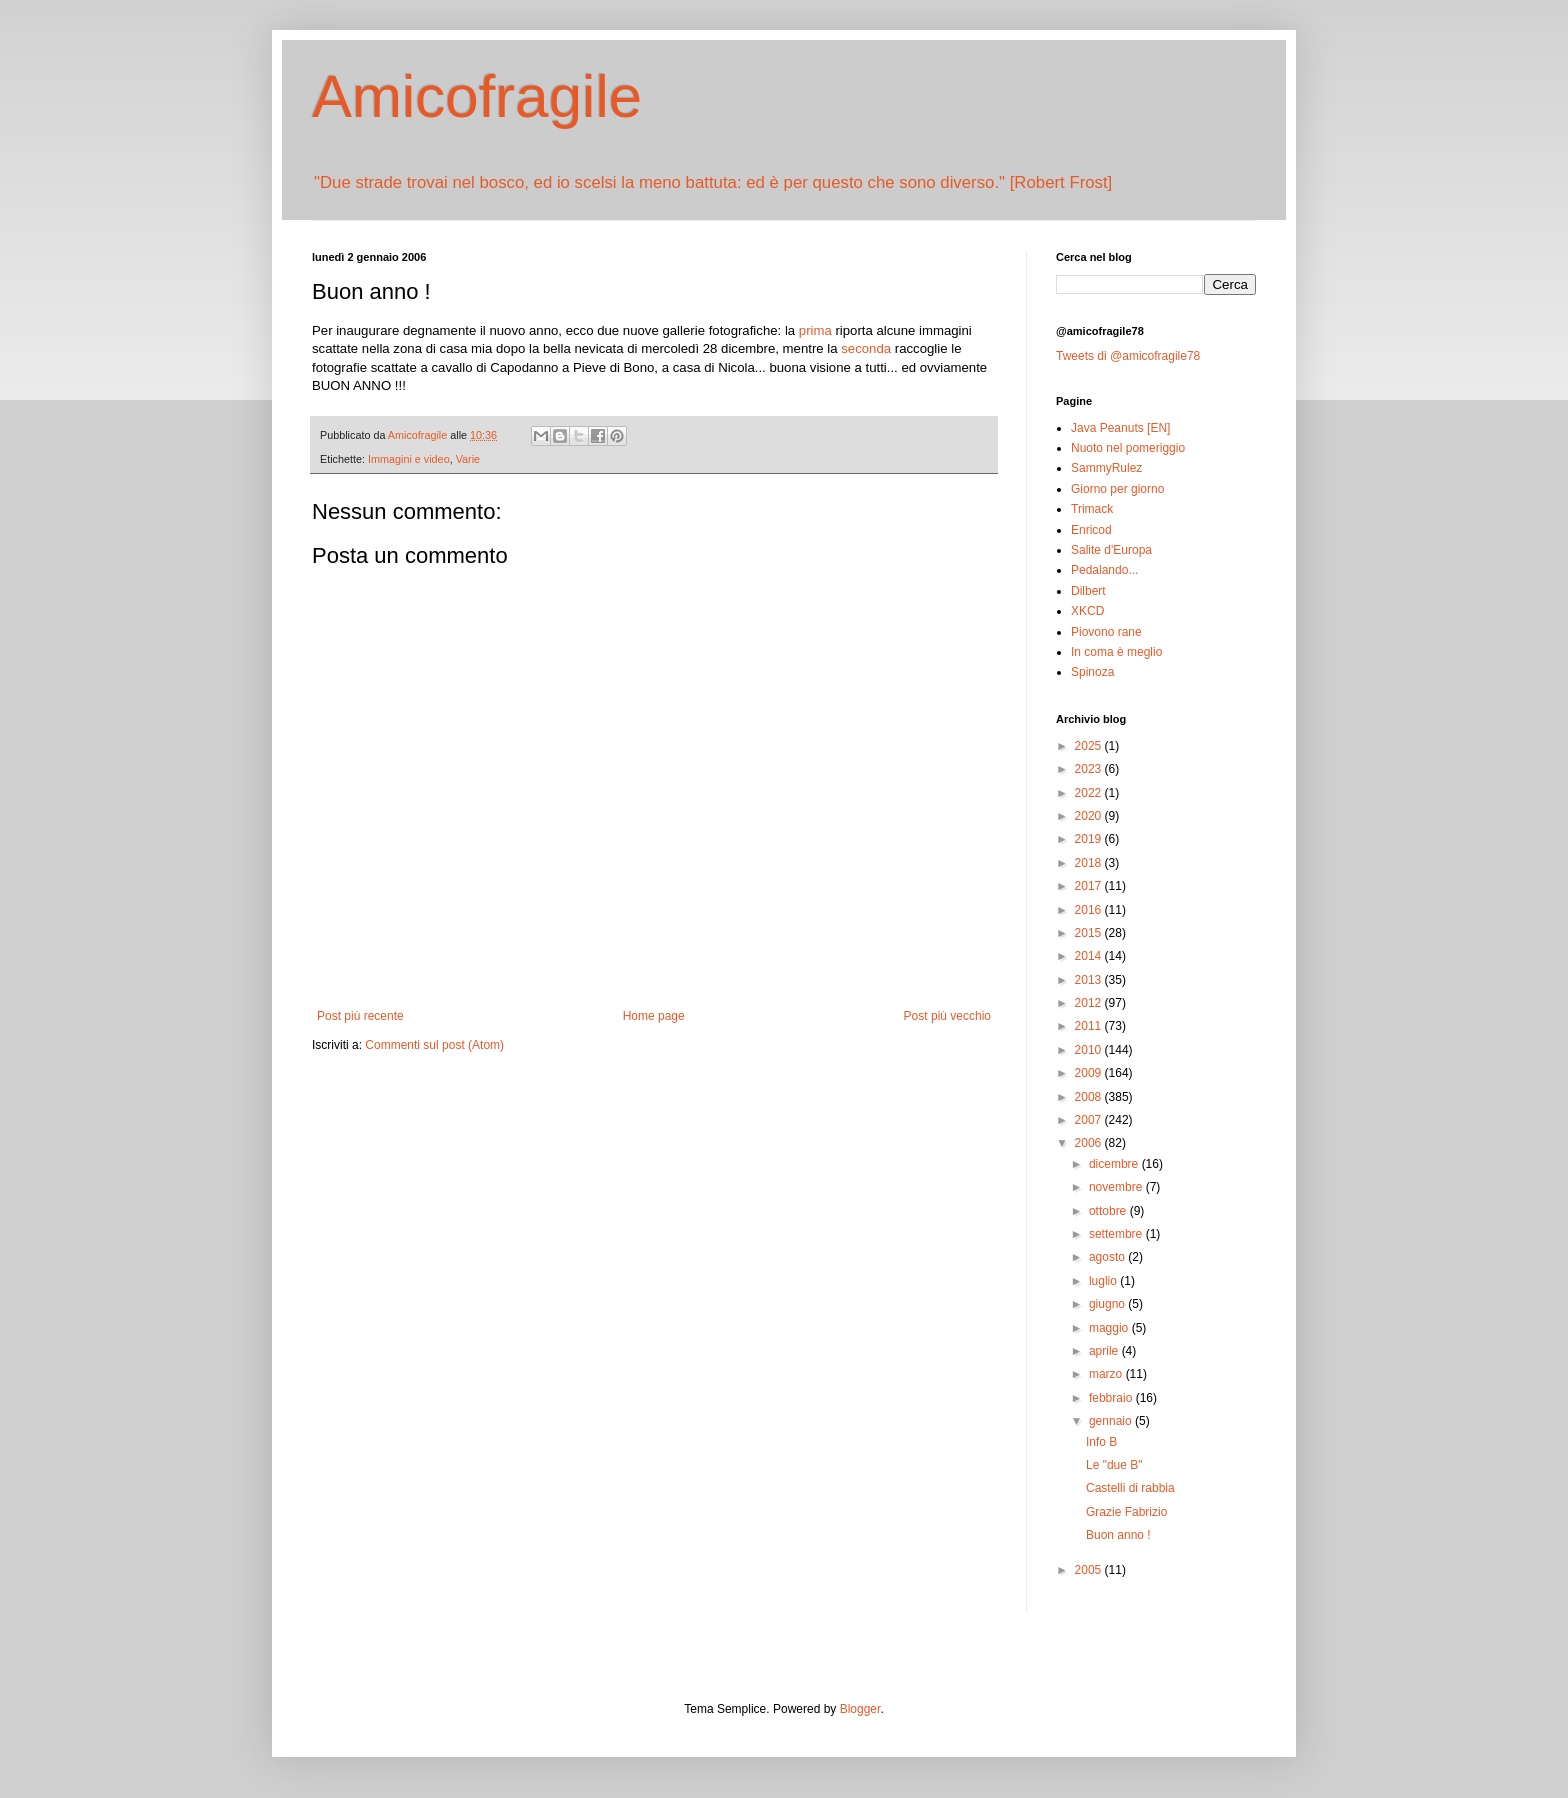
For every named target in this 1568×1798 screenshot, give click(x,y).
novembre (1117, 1187)
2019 (1090, 839)
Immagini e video (409, 459)
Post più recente (360, 1016)
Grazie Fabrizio (1126, 1512)
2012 (1090, 1003)
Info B (1101, 1442)
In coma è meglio (1116, 652)
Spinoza (1092, 672)
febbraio (1112, 1398)
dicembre (1115, 1164)
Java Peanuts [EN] (1120, 428)
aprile (1105, 1351)
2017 (1090, 886)
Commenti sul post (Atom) (434, 1045)
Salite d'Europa (1111, 550)
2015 (1090, 933)
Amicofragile (477, 96)
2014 (1090, 956)
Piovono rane (1106, 632)
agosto (1108, 1257)
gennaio (1112, 1421)
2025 (1090, 746)
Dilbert (1088, 591)
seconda (866, 348)
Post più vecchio (947, 1016)
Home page (654, 1016)
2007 (1090, 1120)
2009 (1090, 1073)
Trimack (1092, 509)
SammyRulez (1106, 468)
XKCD (1087, 611)
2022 (1090, 793)
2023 (1090, 769)
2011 (1090, 1026)
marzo (1107, 1374)
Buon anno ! (1118, 1535)
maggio (1110, 1328)
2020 (1090, 816)
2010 (1090, 1050)
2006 (1090, 1143)
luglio (1104, 1281)
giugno (1108, 1304)
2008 (1090, 1097)
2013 (1090, 980)
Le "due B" (1114, 1465)
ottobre (1109, 1211)
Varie (468, 459)
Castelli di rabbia (1130, 1488)
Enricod (1091, 530)
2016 (1090, 910)
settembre (1117, 1234)
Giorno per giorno (1117, 489)
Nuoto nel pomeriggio (1128, 448)
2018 (1090, 863)
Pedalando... (1104, 570)
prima (815, 330)
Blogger (860, 1709)
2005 (1090, 1570)
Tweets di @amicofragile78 (1128, 356)
